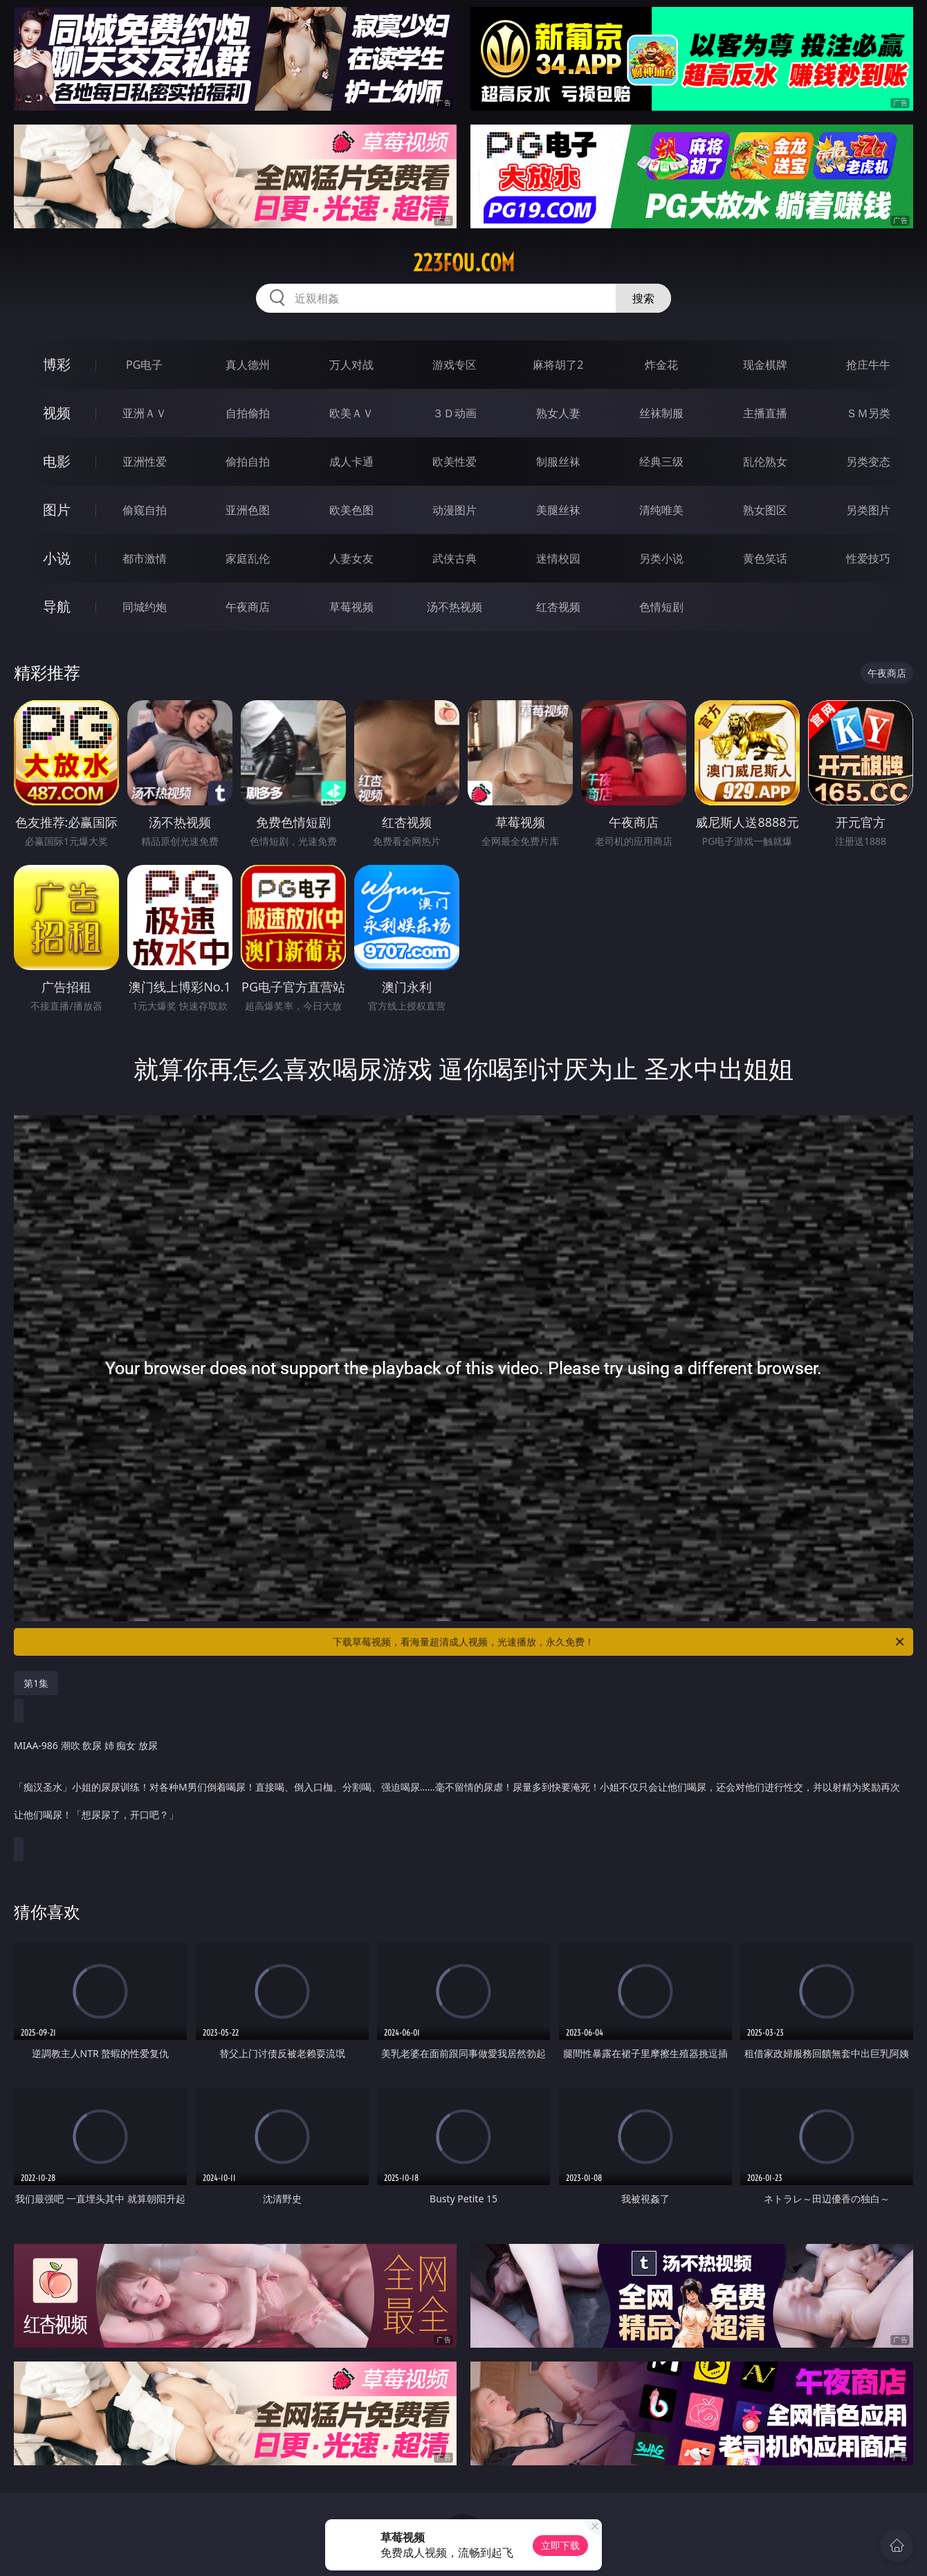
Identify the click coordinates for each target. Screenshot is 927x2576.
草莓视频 (351, 606)
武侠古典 (454, 558)
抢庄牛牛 (868, 364)
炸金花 (661, 364)
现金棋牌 (765, 364)
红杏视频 (558, 606)
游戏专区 (454, 364)
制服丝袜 (558, 461)
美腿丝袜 (558, 510)
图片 (57, 509)
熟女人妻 (558, 413)
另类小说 (661, 558)
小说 (57, 558)
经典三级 (661, 461)
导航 (57, 606)
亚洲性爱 (144, 461)
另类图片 (868, 510)
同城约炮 (144, 606)
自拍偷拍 (248, 413)
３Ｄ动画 (454, 413)
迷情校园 (558, 558)
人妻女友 (351, 558)
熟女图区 (765, 510)
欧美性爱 (454, 461)
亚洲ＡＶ (144, 413)
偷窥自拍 (144, 510)
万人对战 (351, 364)
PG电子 (144, 364)
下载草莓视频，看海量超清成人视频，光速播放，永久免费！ (619, 1642)
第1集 (36, 1683)
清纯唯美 (661, 510)
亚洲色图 (248, 510)
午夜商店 (248, 606)
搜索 (643, 298)
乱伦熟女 (765, 461)
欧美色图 (351, 510)
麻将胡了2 (558, 364)
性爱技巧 (868, 558)
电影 (57, 461)
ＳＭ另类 (868, 413)
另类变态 (868, 461)
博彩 (57, 364)
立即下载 (560, 2545)
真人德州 (248, 364)
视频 (57, 412)
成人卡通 (351, 461)
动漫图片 (454, 510)
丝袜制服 (661, 413)
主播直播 (765, 413)
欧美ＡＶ (351, 413)
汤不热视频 (454, 606)
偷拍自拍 (248, 461)
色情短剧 (661, 606)
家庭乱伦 (248, 558)
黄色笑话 (765, 558)
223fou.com (464, 263)
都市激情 (144, 558)
